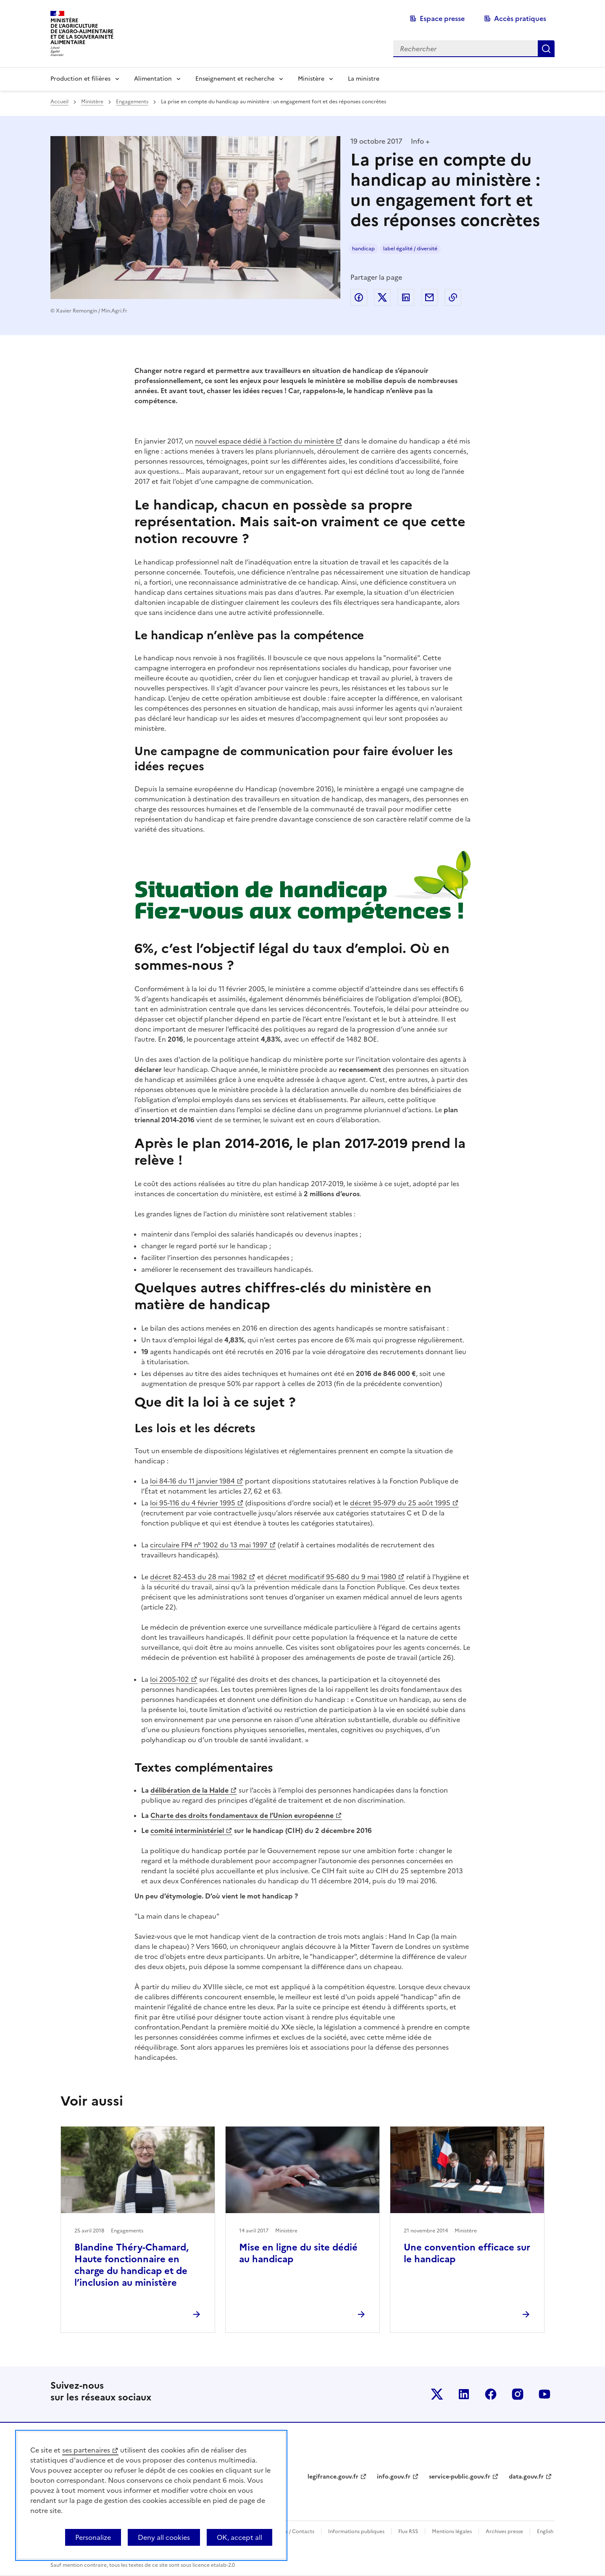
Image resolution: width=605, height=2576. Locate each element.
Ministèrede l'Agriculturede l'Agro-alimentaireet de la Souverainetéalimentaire (81, 31)
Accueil (59, 101)
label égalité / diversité (410, 248)
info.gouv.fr (393, 2476)
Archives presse (504, 2531)
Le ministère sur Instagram (518, 2394)
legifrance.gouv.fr (333, 2476)
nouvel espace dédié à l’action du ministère (264, 441)
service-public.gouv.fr (459, 2476)
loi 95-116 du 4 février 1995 (192, 1503)
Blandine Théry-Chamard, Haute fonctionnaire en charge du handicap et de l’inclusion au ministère (131, 2265)
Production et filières (80, 78)
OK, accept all (239, 2537)
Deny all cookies (164, 2537)
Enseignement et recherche (234, 78)
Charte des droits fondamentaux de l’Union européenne (242, 1815)
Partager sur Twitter (382, 297)
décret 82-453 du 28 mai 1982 (198, 1577)
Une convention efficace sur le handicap (467, 2253)
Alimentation (153, 78)
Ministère (311, 78)
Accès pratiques (520, 18)
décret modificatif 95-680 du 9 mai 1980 (331, 1577)
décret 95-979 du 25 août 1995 (400, 1503)
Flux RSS (408, 2531)
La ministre (363, 78)
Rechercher (546, 48)
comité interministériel (187, 1830)
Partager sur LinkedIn (405, 297)
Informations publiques (356, 2531)
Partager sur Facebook (358, 297)
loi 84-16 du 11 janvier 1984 (192, 1481)
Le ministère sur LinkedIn (464, 2394)
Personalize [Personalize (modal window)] (93, 2537)
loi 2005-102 (169, 1679)
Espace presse (442, 18)
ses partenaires (86, 2450)
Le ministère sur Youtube (544, 2394)
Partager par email (429, 297)
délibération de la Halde (189, 1790)
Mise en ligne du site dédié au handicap (298, 2253)
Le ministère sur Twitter (437, 2394)
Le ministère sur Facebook (491, 2394)
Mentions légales (452, 2531)
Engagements (132, 101)
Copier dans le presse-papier (453, 297)
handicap (363, 248)
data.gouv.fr (526, 2476)
